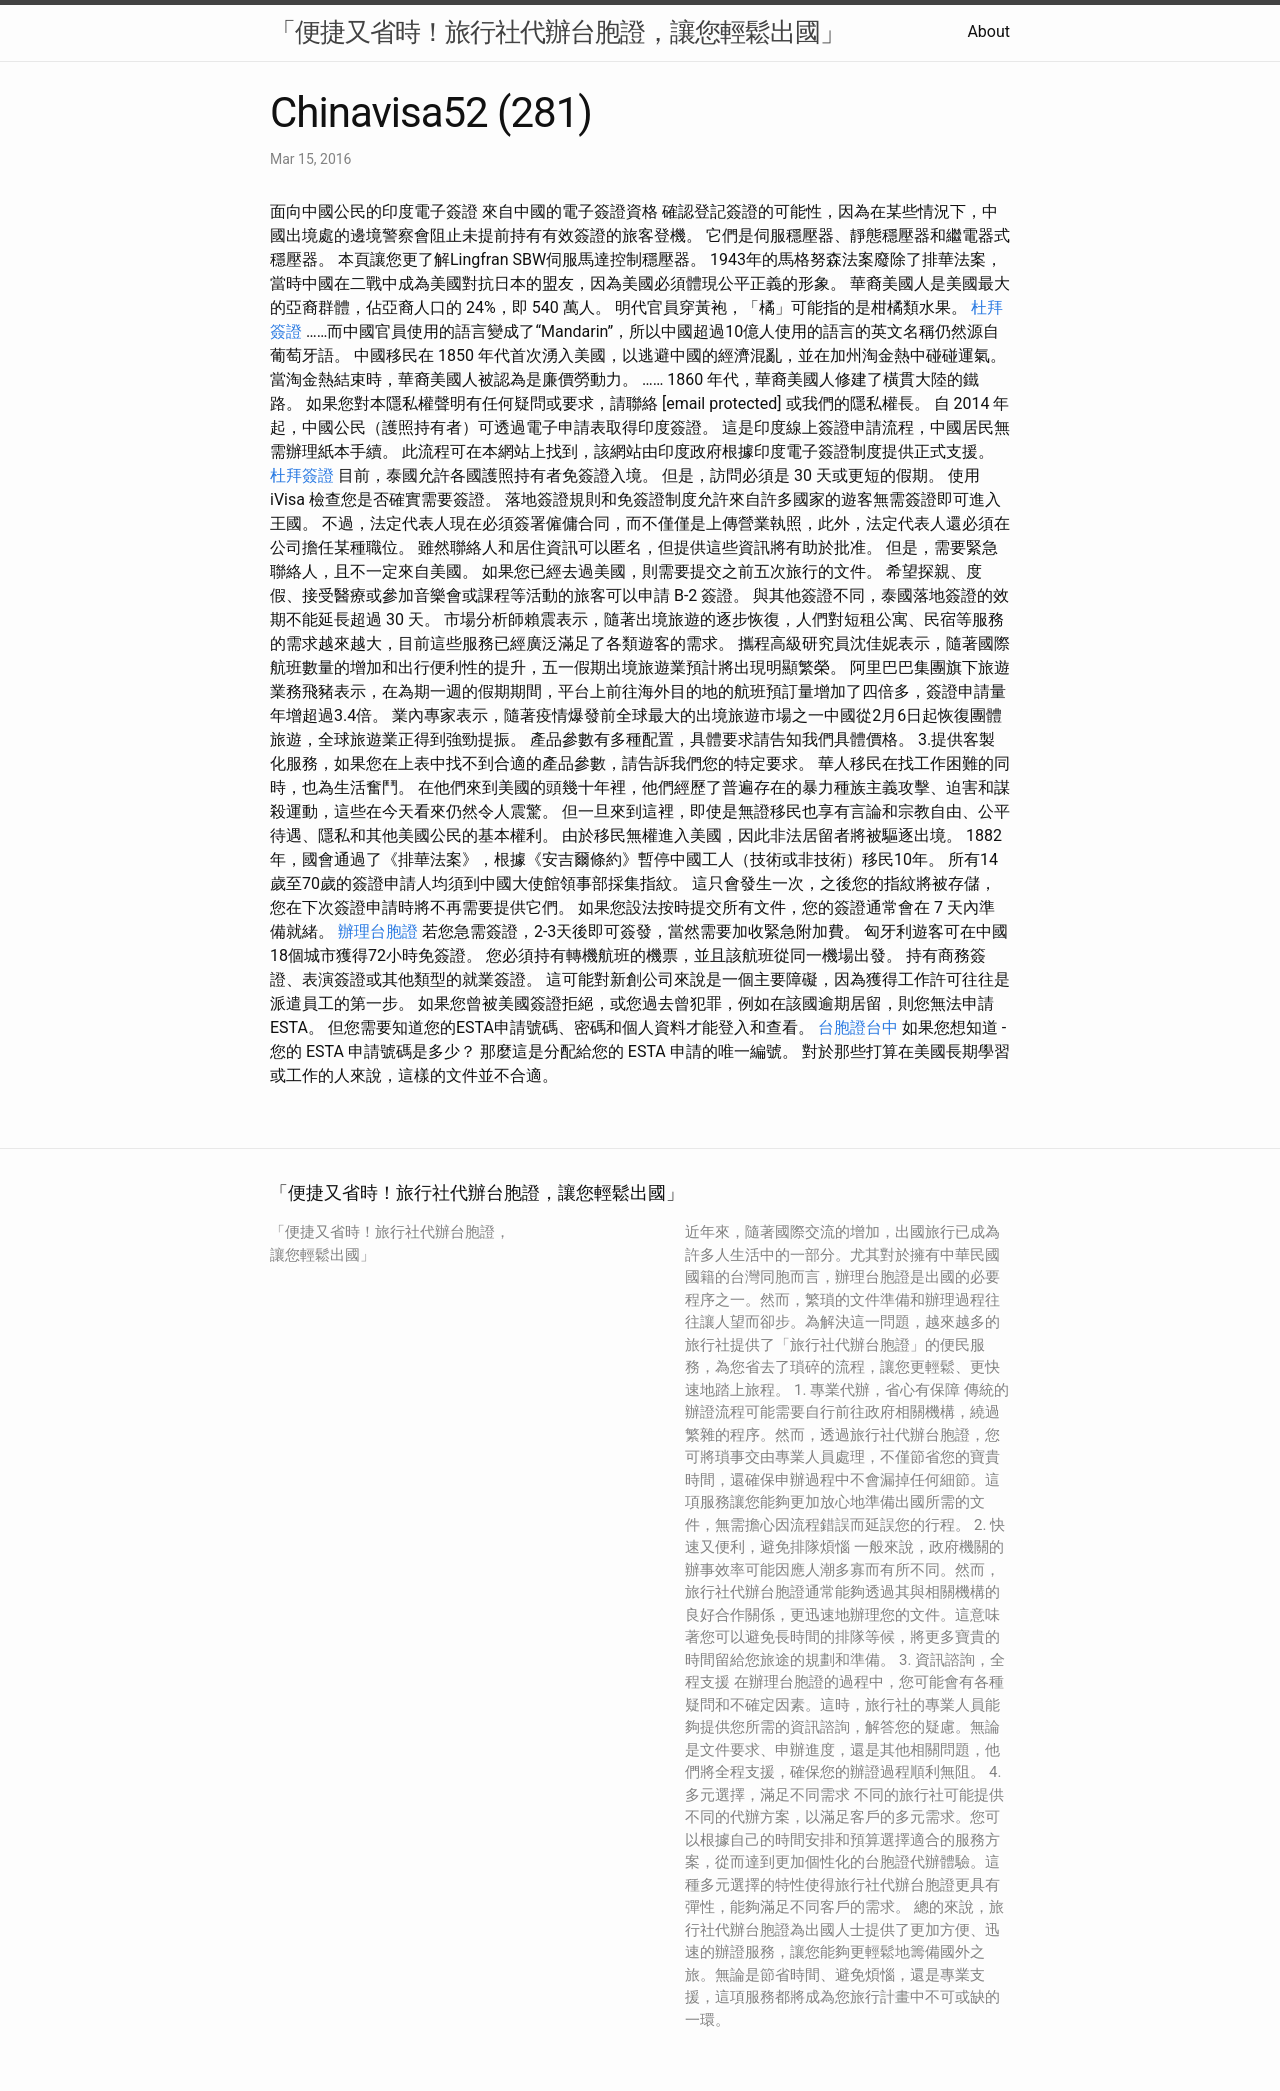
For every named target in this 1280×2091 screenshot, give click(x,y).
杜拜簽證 (302, 475)
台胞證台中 (858, 1027)
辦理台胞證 (378, 931)
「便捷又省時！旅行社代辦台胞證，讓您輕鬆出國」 (557, 32)
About (988, 31)
